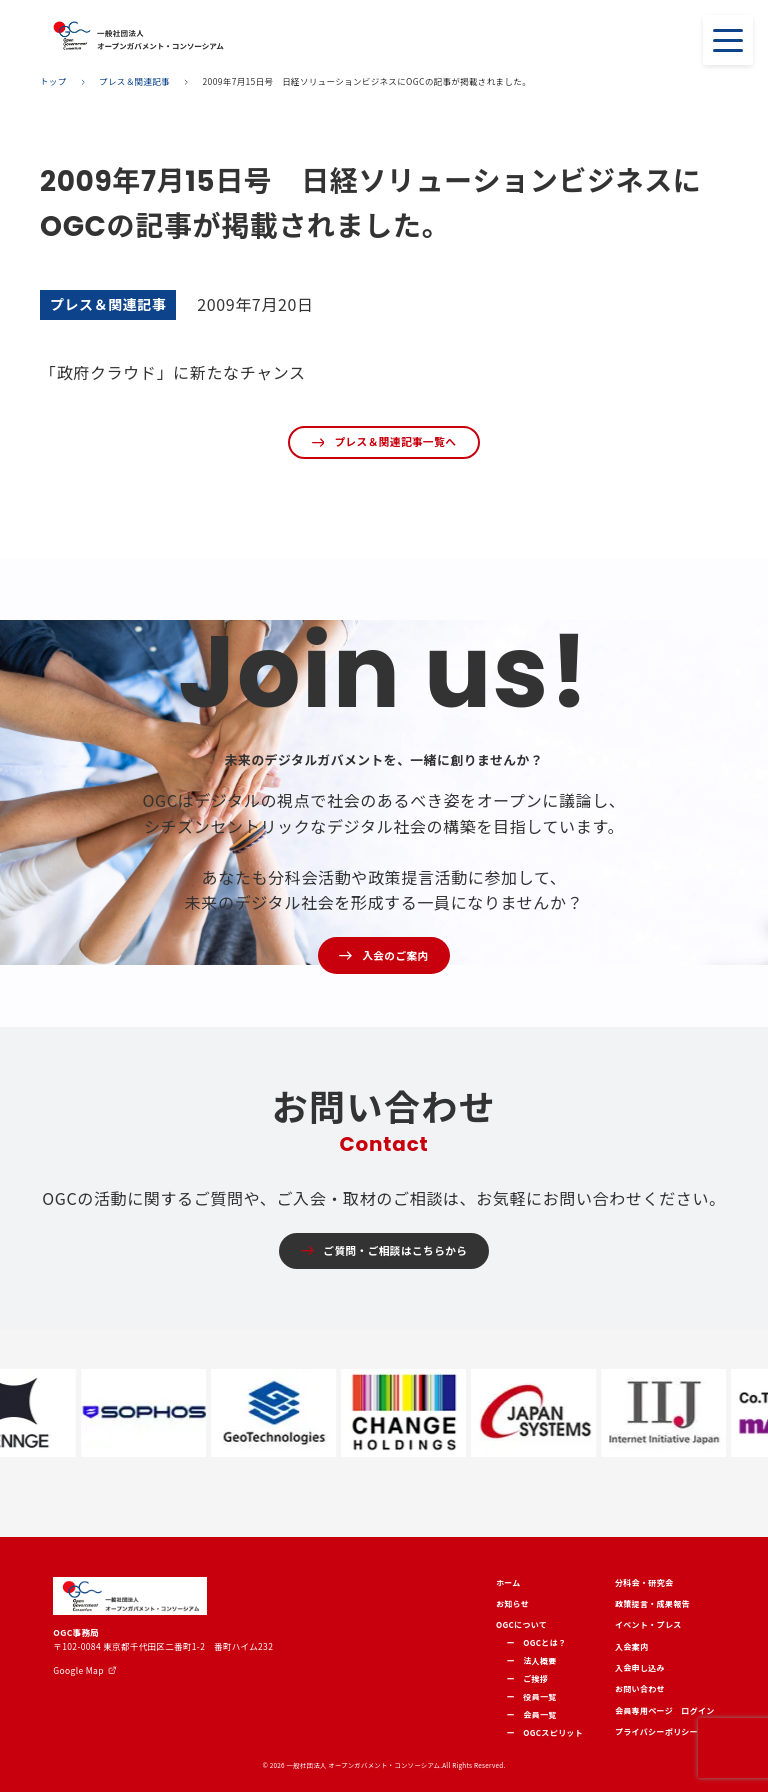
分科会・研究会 (644, 1582)
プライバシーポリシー (656, 1731)
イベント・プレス (648, 1624)
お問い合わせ (640, 1688)
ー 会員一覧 (532, 1714)
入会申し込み (640, 1667)
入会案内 (631, 1646)
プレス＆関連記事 (134, 81)
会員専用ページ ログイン (665, 1710)
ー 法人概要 (532, 1660)
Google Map (78, 1670)
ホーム (508, 1582)
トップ (53, 81)
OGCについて (521, 1624)
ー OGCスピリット (545, 1732)
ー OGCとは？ (537, 1642)
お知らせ (512, 1603)
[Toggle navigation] (728, 40)
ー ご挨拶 (528, 1678)
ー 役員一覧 (532, 1696)
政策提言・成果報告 (652, 1603)
